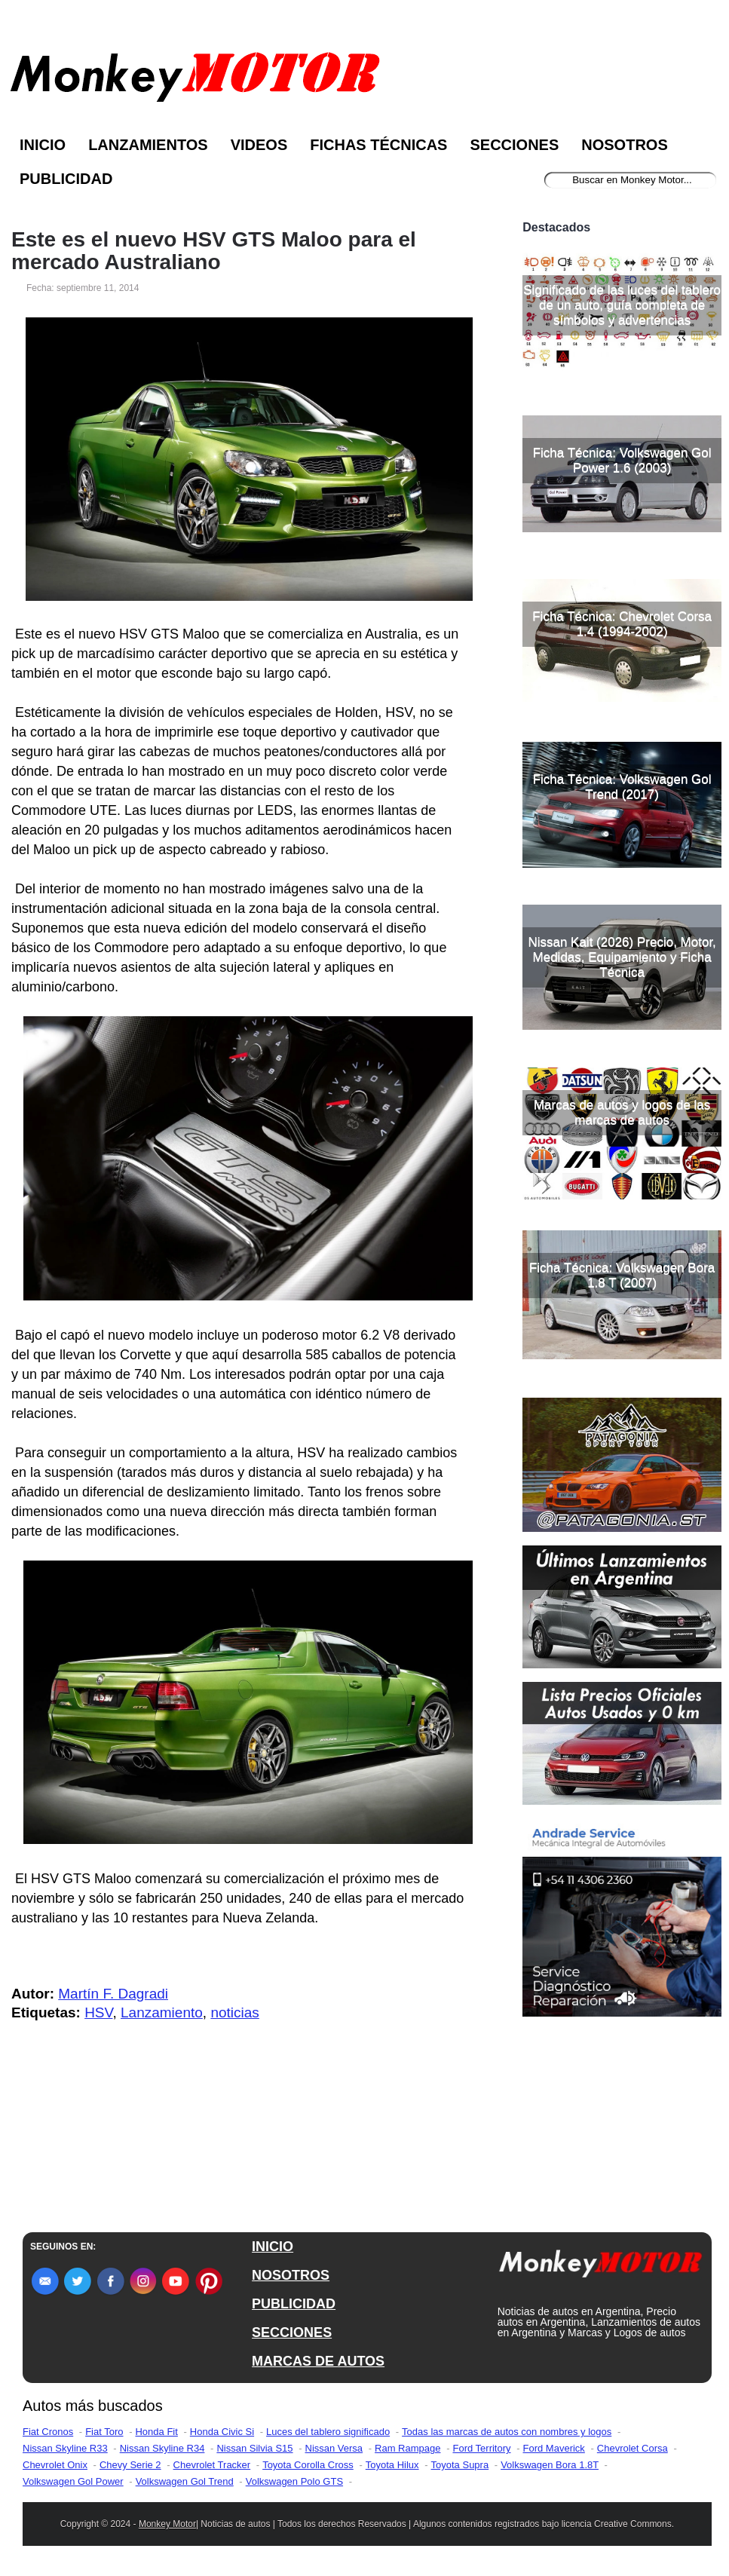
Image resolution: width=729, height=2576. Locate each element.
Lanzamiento (162, 2012)
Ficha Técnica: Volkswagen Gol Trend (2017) (622, 786)
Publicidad (66, 178)
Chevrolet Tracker (212, 2464)
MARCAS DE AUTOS (318, 2361)
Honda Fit (156, 2431)
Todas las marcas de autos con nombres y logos (506, 2431)
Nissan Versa (334, 2448)
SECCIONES (292, 2332)
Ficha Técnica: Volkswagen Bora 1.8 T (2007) (622, 1275)
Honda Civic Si (222, 2431)
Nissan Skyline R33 (65, 2448)
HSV (98, 2012)
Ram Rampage (407, 2448)
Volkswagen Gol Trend (185, 2481)
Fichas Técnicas (378, 144)
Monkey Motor (167, 2524)
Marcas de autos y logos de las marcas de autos (622, 1112)
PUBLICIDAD (293, 2303)
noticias (234, 2012)
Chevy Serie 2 (130, 2464)
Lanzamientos (148, 144)
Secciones (514, 144)
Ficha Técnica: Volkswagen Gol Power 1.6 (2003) (622, 460)
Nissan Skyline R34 (162, 2448)
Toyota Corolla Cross (308, 2464)
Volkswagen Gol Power (73, 2481)
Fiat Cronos (48, 2431)
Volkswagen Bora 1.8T (550, 2464)
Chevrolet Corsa (632, 2448)
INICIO (272, 2246)
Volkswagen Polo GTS (294, 2481)
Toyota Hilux (392, 2464)
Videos (259, 144)
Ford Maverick (554, 2448)
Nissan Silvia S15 (254, 2448)
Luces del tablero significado (328, 2431)
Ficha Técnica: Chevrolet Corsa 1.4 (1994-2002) (622, 624)
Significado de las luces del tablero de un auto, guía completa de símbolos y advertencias (622, 305)
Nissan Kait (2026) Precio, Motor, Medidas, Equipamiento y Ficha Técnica (621, 957)
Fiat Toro (104, 2431)
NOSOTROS (290, 2275)
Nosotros (624, 144)
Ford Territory (481, 2448)
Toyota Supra (460, 2464)
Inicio (43, 144)
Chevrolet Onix (55, 2464)
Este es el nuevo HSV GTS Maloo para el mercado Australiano (213, 251)
